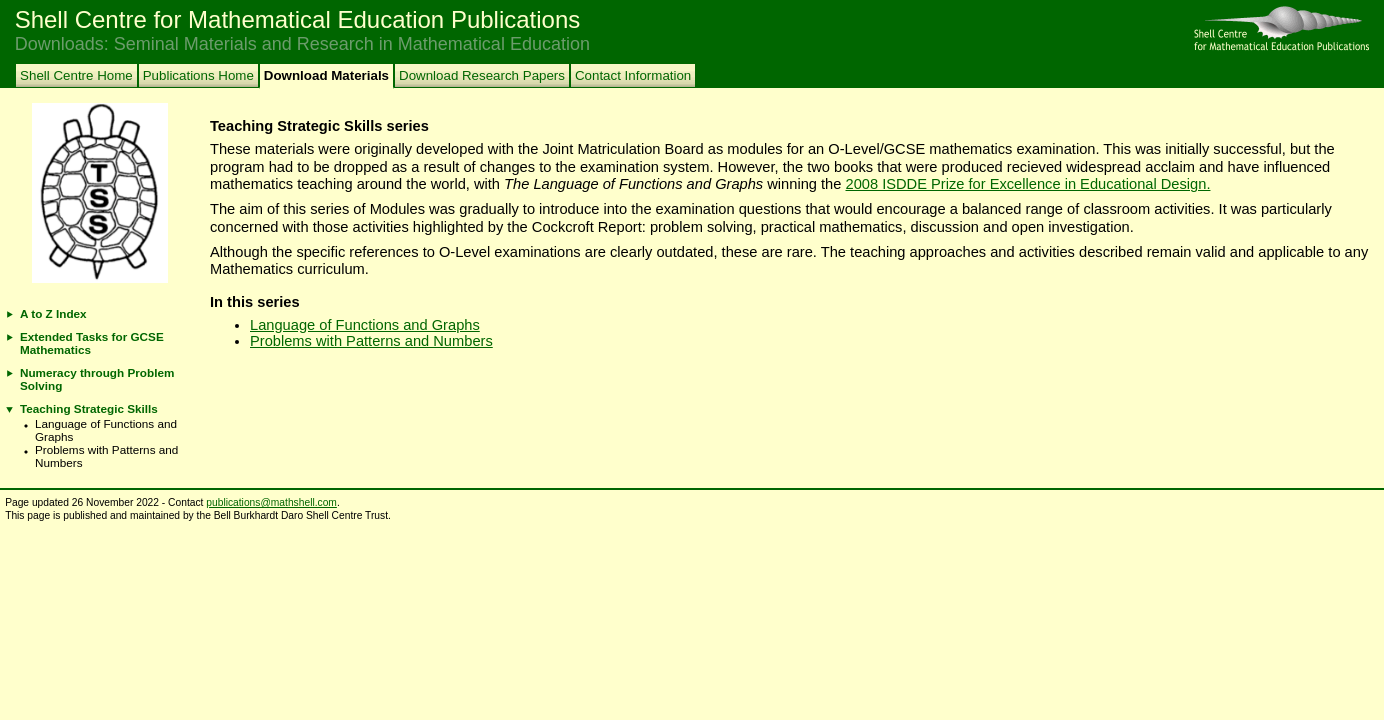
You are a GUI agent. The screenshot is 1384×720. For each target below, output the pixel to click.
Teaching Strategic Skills (89, 408)
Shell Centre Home (76, 75)
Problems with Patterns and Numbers (371, 341)
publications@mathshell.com (271, 502)
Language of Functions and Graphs (365, 325)
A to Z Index (53, 313)
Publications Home (198, 75)
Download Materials (326, 75)
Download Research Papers (482, 75)
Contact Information (633, 75)
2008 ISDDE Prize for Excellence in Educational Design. (1028, 184)
